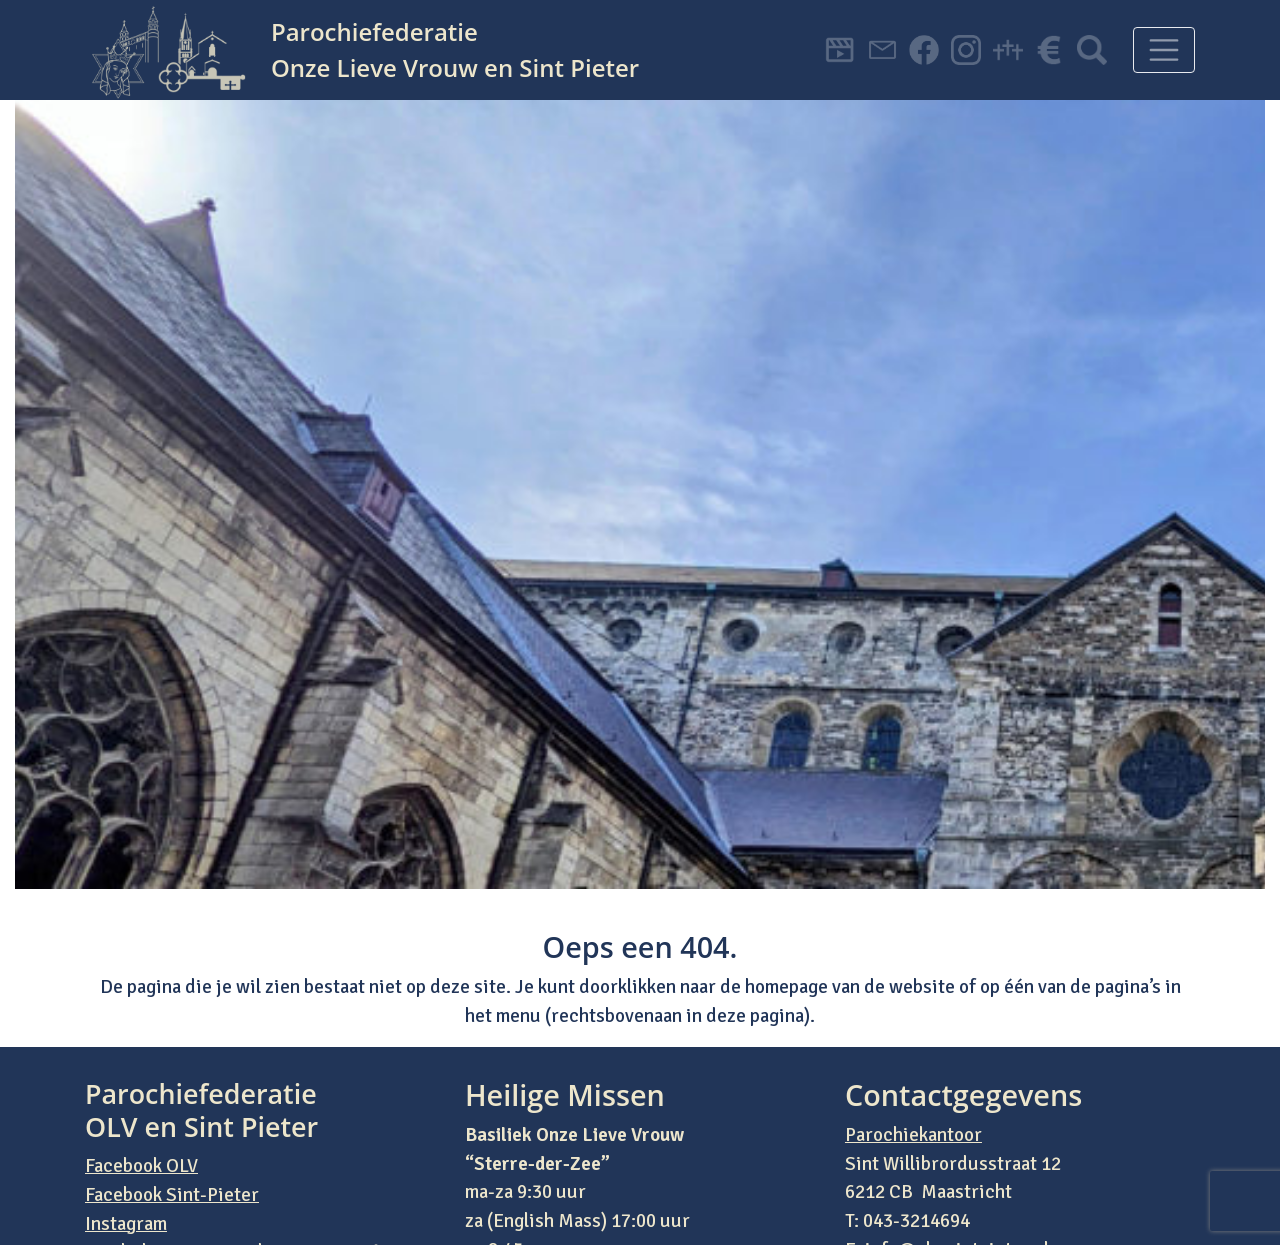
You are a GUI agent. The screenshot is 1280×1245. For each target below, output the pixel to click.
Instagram (126, 1224)
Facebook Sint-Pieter (172, 1195)
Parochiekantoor (913, 1135)
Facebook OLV (141, 1166)
